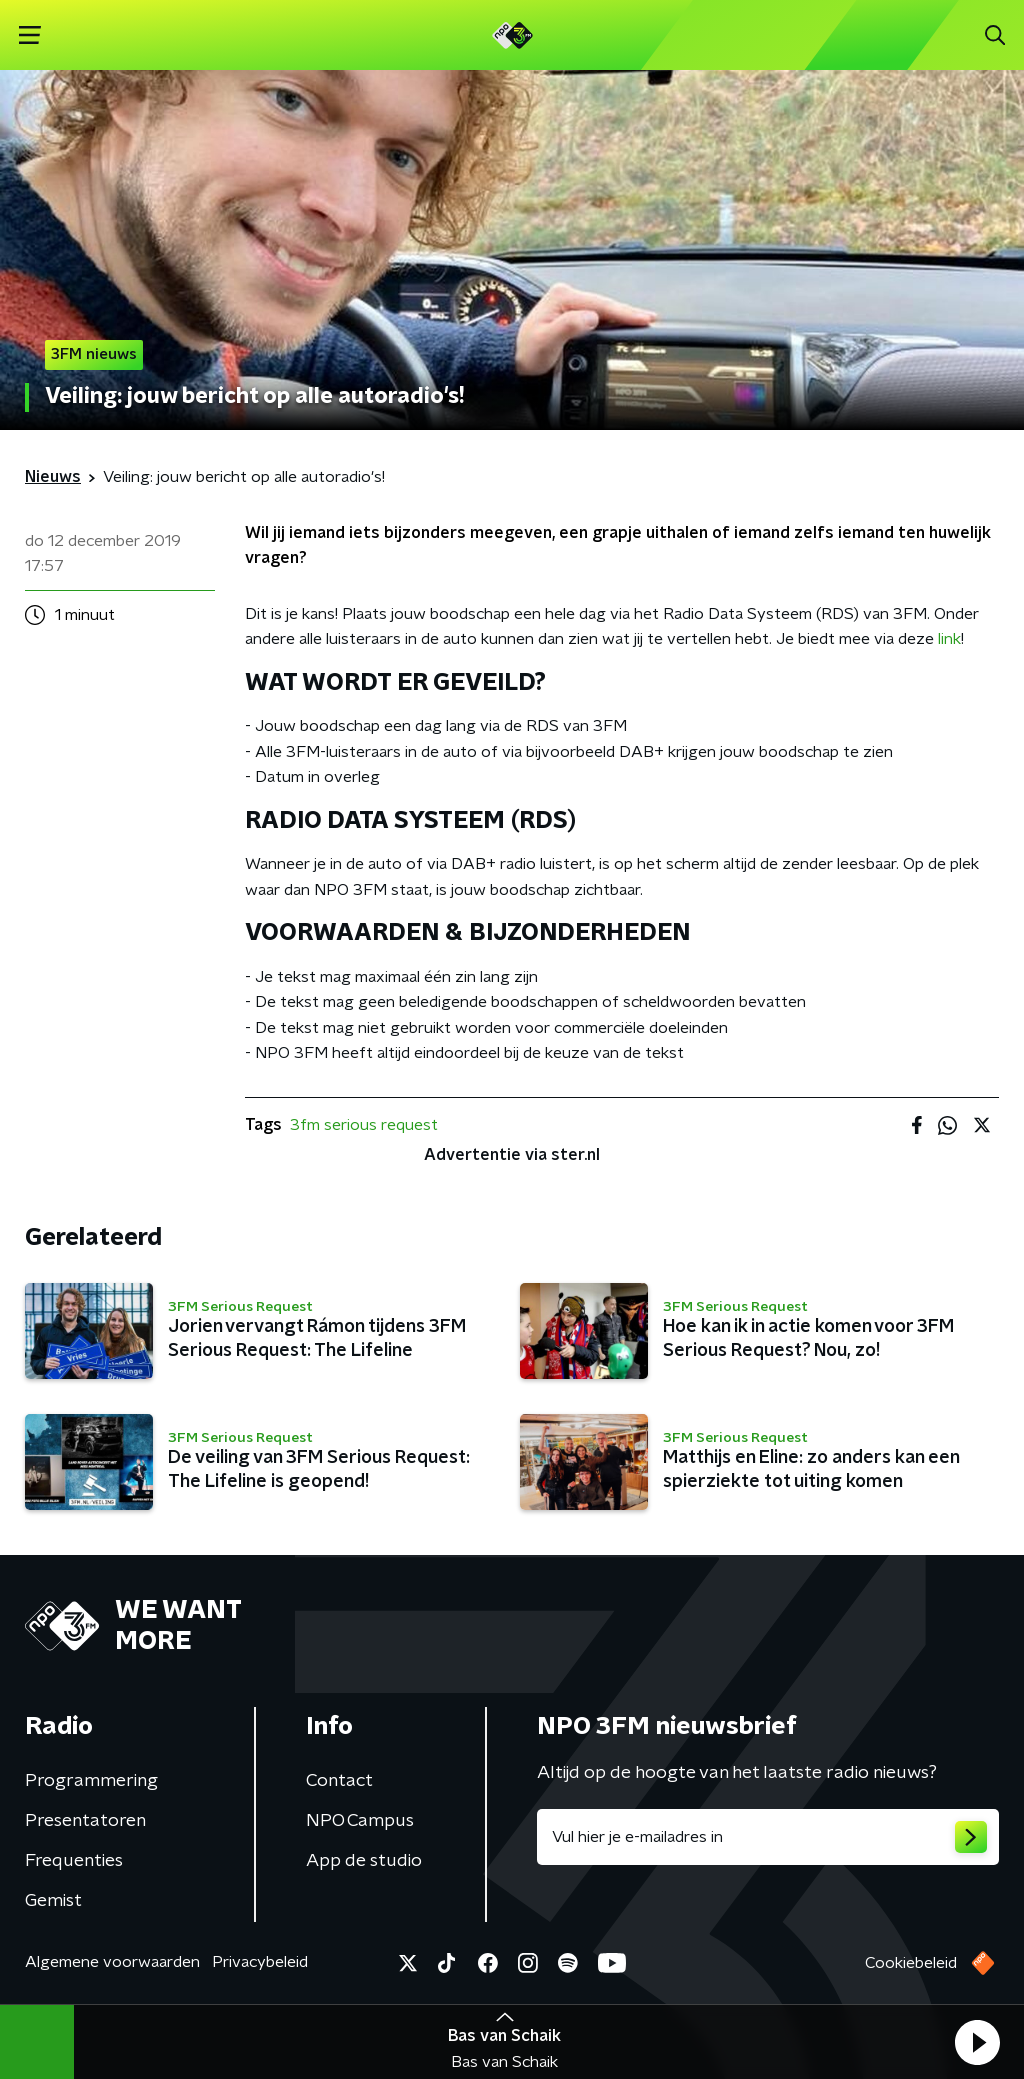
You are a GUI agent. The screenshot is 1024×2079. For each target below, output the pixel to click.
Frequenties (74, 1861)
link (949, 639)
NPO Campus (360, 1821)
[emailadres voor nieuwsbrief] (768, 1837)
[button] (977, 2042)
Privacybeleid (260, 1962)
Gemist (53, 1901)
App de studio (364, 1861)
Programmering (91, 1781)
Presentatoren (85, 1821)
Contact (339, 1781)
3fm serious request (364, 1125)
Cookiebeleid (911, 1963)
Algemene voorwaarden (112, 1962)
